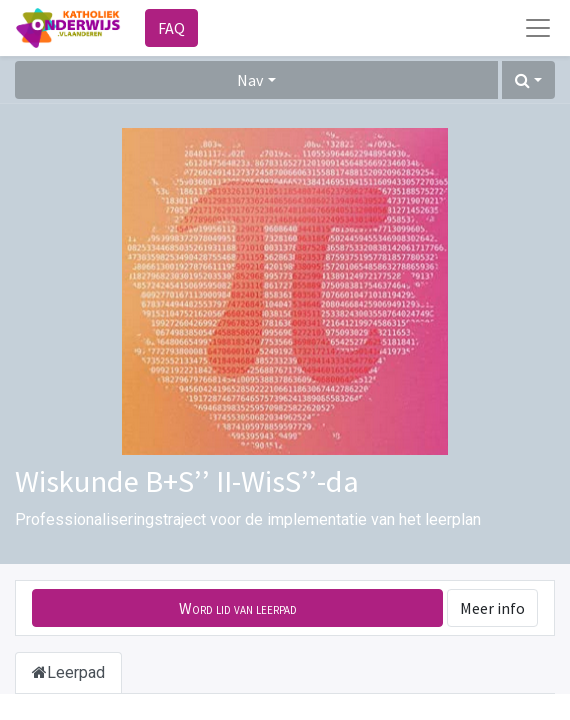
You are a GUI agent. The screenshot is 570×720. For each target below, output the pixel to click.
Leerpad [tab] (68, 672)
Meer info (492, 608)
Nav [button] (250, 80)
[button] (528, 80)
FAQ (171, 28)
